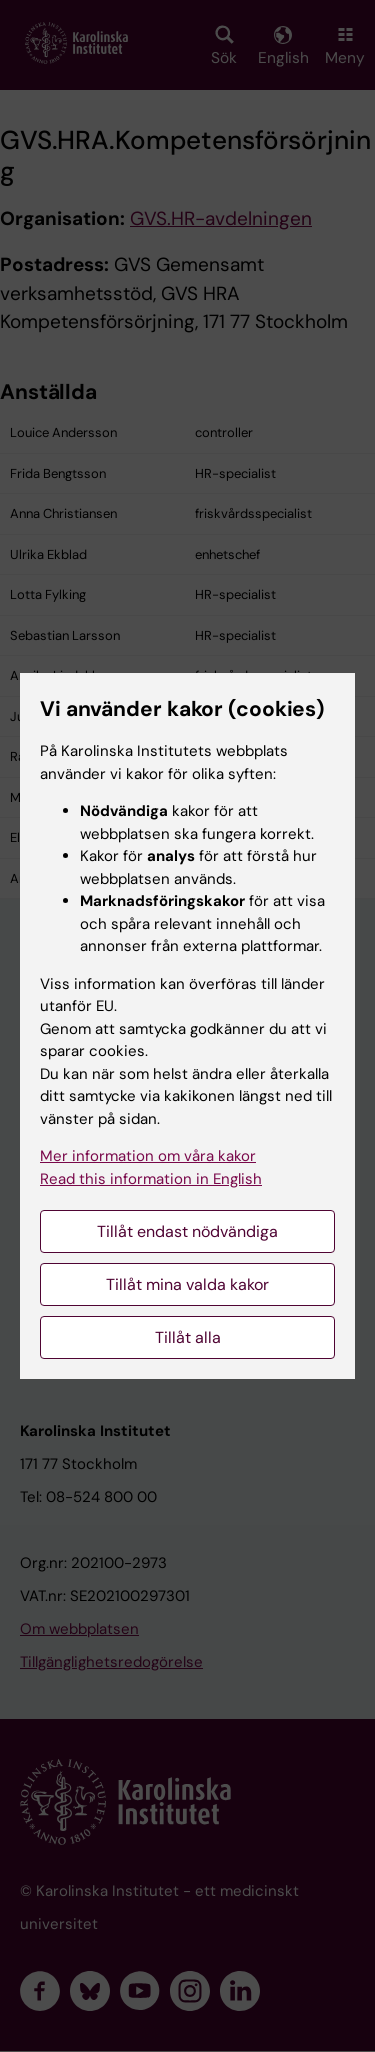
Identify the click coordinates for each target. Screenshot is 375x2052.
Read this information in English (151, 1179)
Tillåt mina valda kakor (187, 1284)
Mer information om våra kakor (148, 1156)
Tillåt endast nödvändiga (187, 1231)
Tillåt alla (188, 1337)
